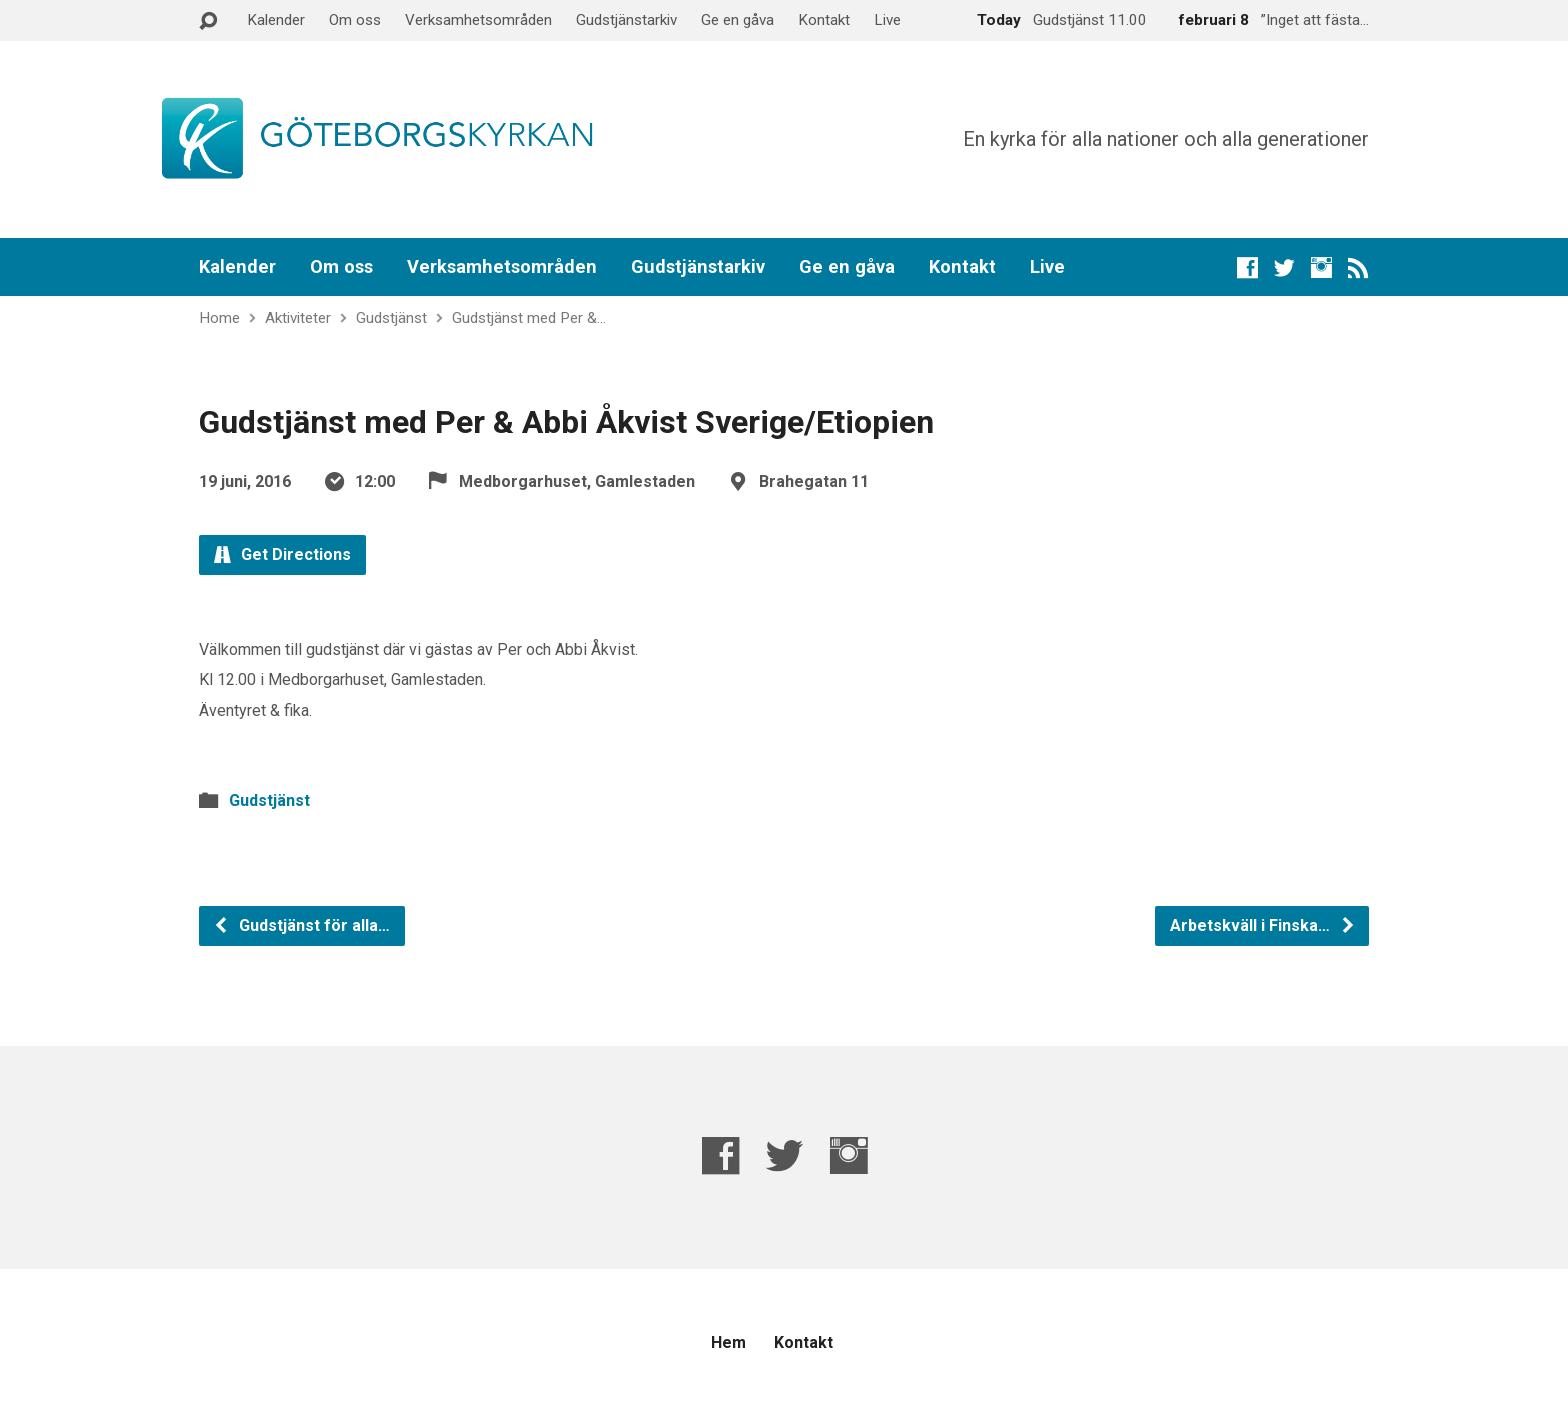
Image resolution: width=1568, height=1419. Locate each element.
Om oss (355, 20)
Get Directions (282, 554)
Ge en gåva (737, 20)
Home (219, 318)
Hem (728, 1342)
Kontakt (824, 20)
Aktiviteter (298, 318)
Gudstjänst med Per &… (529, 318)
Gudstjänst (391, 318)
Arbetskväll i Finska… (1263, 925)
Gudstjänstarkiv (626, 20)
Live (887, 20)
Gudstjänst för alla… (301, 925)
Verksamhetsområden (478, 20)
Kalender (276, 20)
